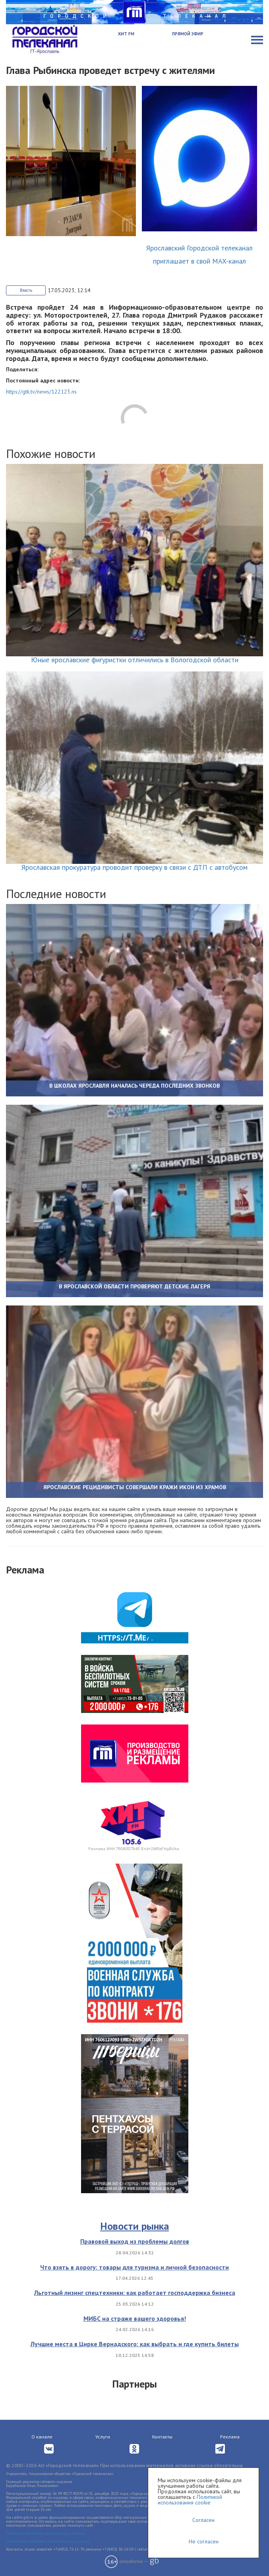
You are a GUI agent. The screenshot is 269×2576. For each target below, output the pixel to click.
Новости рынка (134, 2226)
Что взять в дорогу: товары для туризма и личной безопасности (134, 2267)
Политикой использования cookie (190, 2499)
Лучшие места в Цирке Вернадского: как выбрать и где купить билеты (135, 2344)
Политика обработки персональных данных (46, 2533)
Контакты (162, 2437)
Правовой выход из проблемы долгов (134, 2241)
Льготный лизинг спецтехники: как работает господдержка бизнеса (134, 2293)
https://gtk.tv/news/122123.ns (41, 391)
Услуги (102, 2437)
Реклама (230, 2437)
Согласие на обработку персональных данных (48, 2541)
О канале (41, 2437)
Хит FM (126, 34)
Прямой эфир (187, 34)
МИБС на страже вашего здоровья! (134, 2318)
